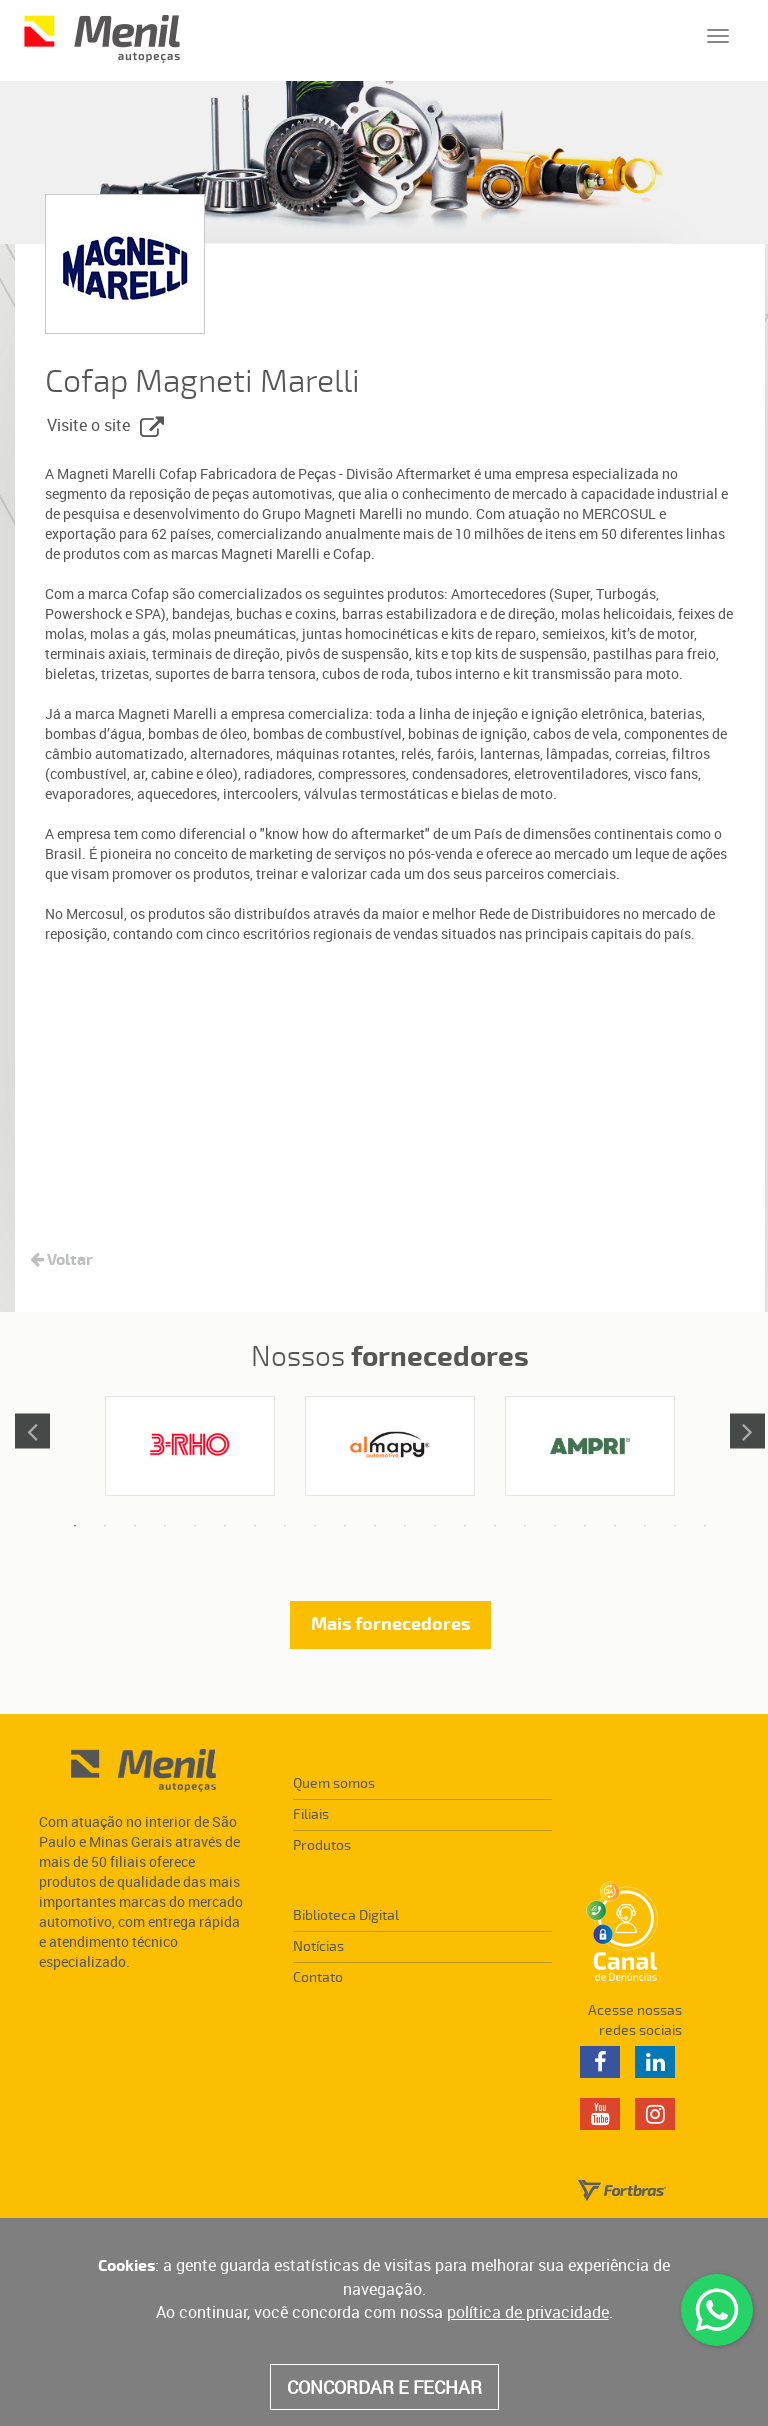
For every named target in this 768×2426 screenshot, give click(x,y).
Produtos (322, 1845)
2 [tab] (105, 1526)
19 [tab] (615, 1526)
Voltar (61, 1260)
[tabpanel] (190, 1446)
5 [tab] (195, 1526)
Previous (32, 1430)
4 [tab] (165, 1526)
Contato (318, 1977)
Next (747, 1430)
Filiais (311, 1814)
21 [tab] (675, 1526)
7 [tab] (255, 1526)
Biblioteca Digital (346, 1915)
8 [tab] (285, 1526)
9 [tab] (315, 1526)
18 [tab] (585, 1526)
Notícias (318, 1946)
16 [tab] (525, 1526)
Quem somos (334, 1783)
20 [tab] (645, 1526)
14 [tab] (465, 1526)
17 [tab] (555, 1526)
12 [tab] (405, 1526)
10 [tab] (345, 1526)
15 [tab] (495, 1526)
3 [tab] (135, 1526)
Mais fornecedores (390, 1624)
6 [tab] (225, 1526)
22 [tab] (705, 1526)
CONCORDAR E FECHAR (384, 2387)
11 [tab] (375, 1526)
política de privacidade (528, 2312)
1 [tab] (75, 1526)
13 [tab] (435, 1526)
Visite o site (105, 427)
